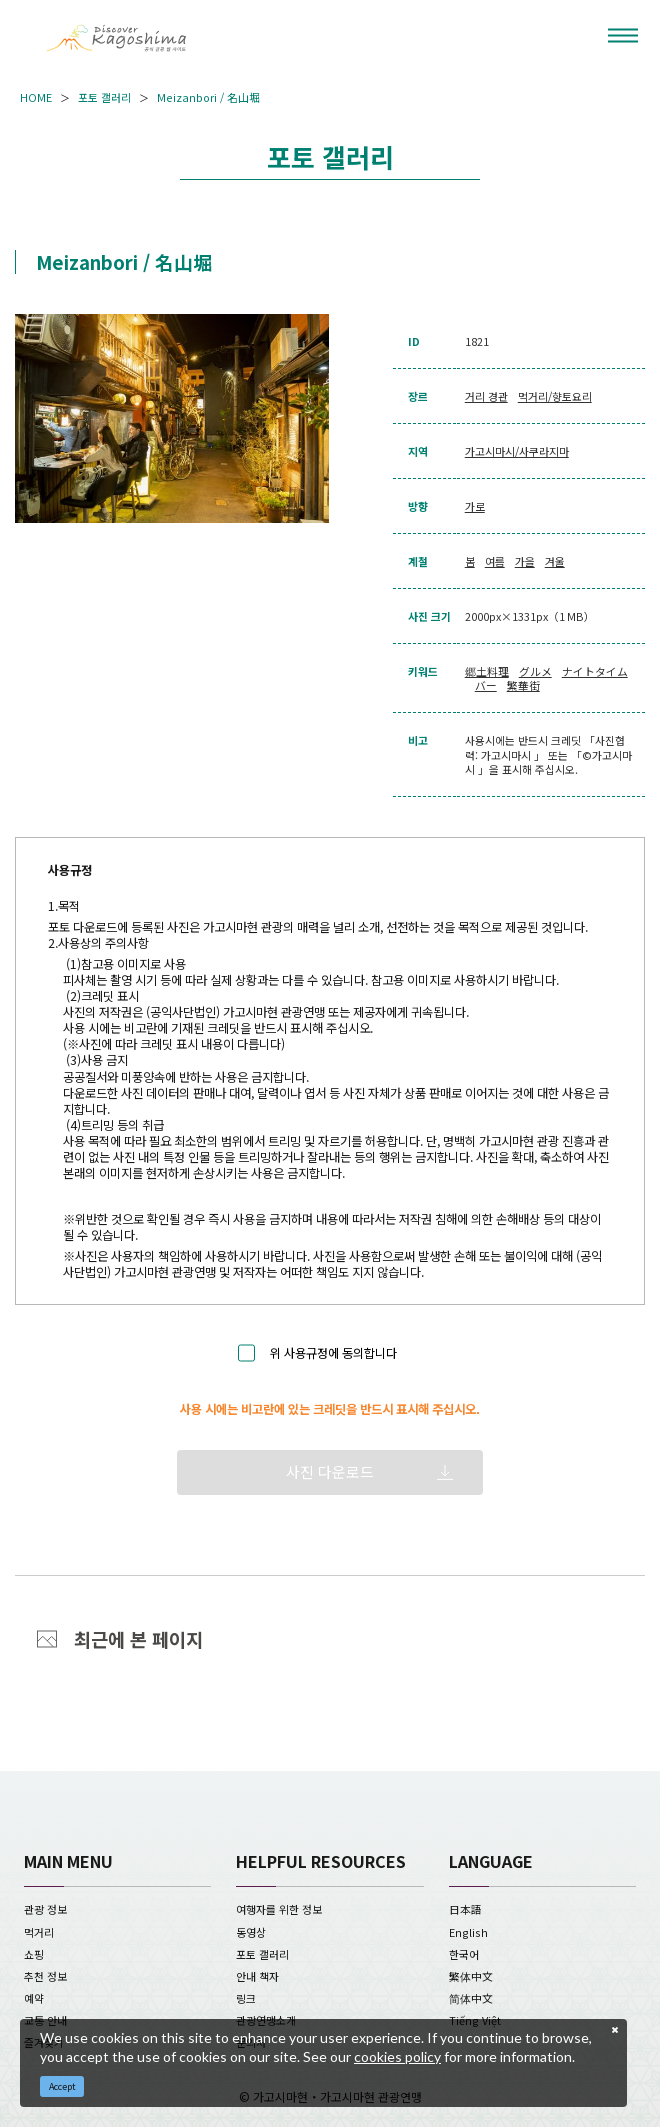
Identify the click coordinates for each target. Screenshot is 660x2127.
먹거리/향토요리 (555, 396)
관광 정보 (45, 1909)
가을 (525, 561)
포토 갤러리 (104, 97)
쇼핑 (34, 1954)
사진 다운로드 (330, 1471)
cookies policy (397, 2056)
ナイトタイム (595, 671)
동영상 (251, 1932)
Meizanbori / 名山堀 (208, 97)
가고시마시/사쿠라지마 (517, 451)
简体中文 (471, 1998)
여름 (495, 561)
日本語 (465, 1909)
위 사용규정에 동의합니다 (333, 1353)
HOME (36, 97)
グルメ (535, 671)
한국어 (464, 1954)
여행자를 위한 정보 (279, 1909)
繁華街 (523, 685)
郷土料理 (487, 671)
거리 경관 (486, 396)
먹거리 (39, 1932)
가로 (475, 506)
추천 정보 (45, 1976)
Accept (62, 2086)
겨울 (555, 561)
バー (486, 685)
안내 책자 (257, 1976)
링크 (246, 1998)
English (468, 1932)
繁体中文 (471, 1976)
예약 (34, 1998)
